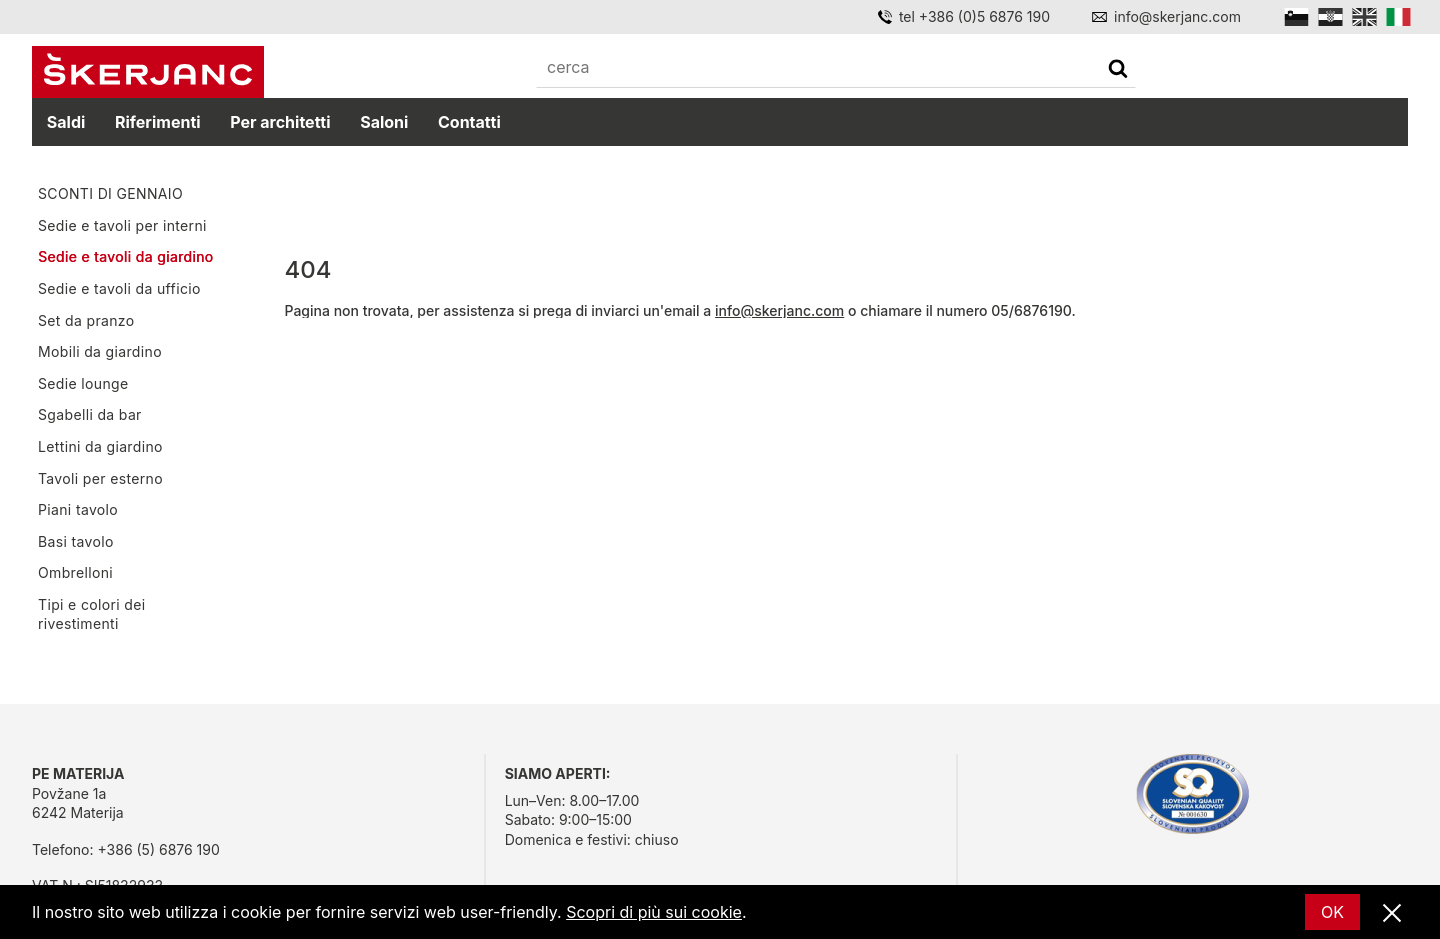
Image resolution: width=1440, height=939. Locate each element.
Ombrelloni (75, 572)
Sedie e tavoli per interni (122, 225)
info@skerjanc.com (779, 310)
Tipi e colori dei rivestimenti (91, 614)
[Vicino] (1392, 914)
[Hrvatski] (1330, 17)
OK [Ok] (1332, 912)
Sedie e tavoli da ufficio (119, 288)
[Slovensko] (1296, 17)
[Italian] (1398, 17)
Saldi (66, 122)
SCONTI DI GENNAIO (110, 193)
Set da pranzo (86, 320)
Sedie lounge (83, 383)
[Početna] (148, 72)
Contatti (469, 122)
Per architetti (280, 122)
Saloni (384, 122)
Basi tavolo (76, 541)
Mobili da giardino (100, 351)
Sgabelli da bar (90, 414)
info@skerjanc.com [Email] (1177, 16)
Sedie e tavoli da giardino (125, 256)
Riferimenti (158, 122)
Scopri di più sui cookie (654, 912)
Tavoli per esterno (100, 478)
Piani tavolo (78, 509)
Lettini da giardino (100, 446)
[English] (1364, 17)
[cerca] (1118, 70)
